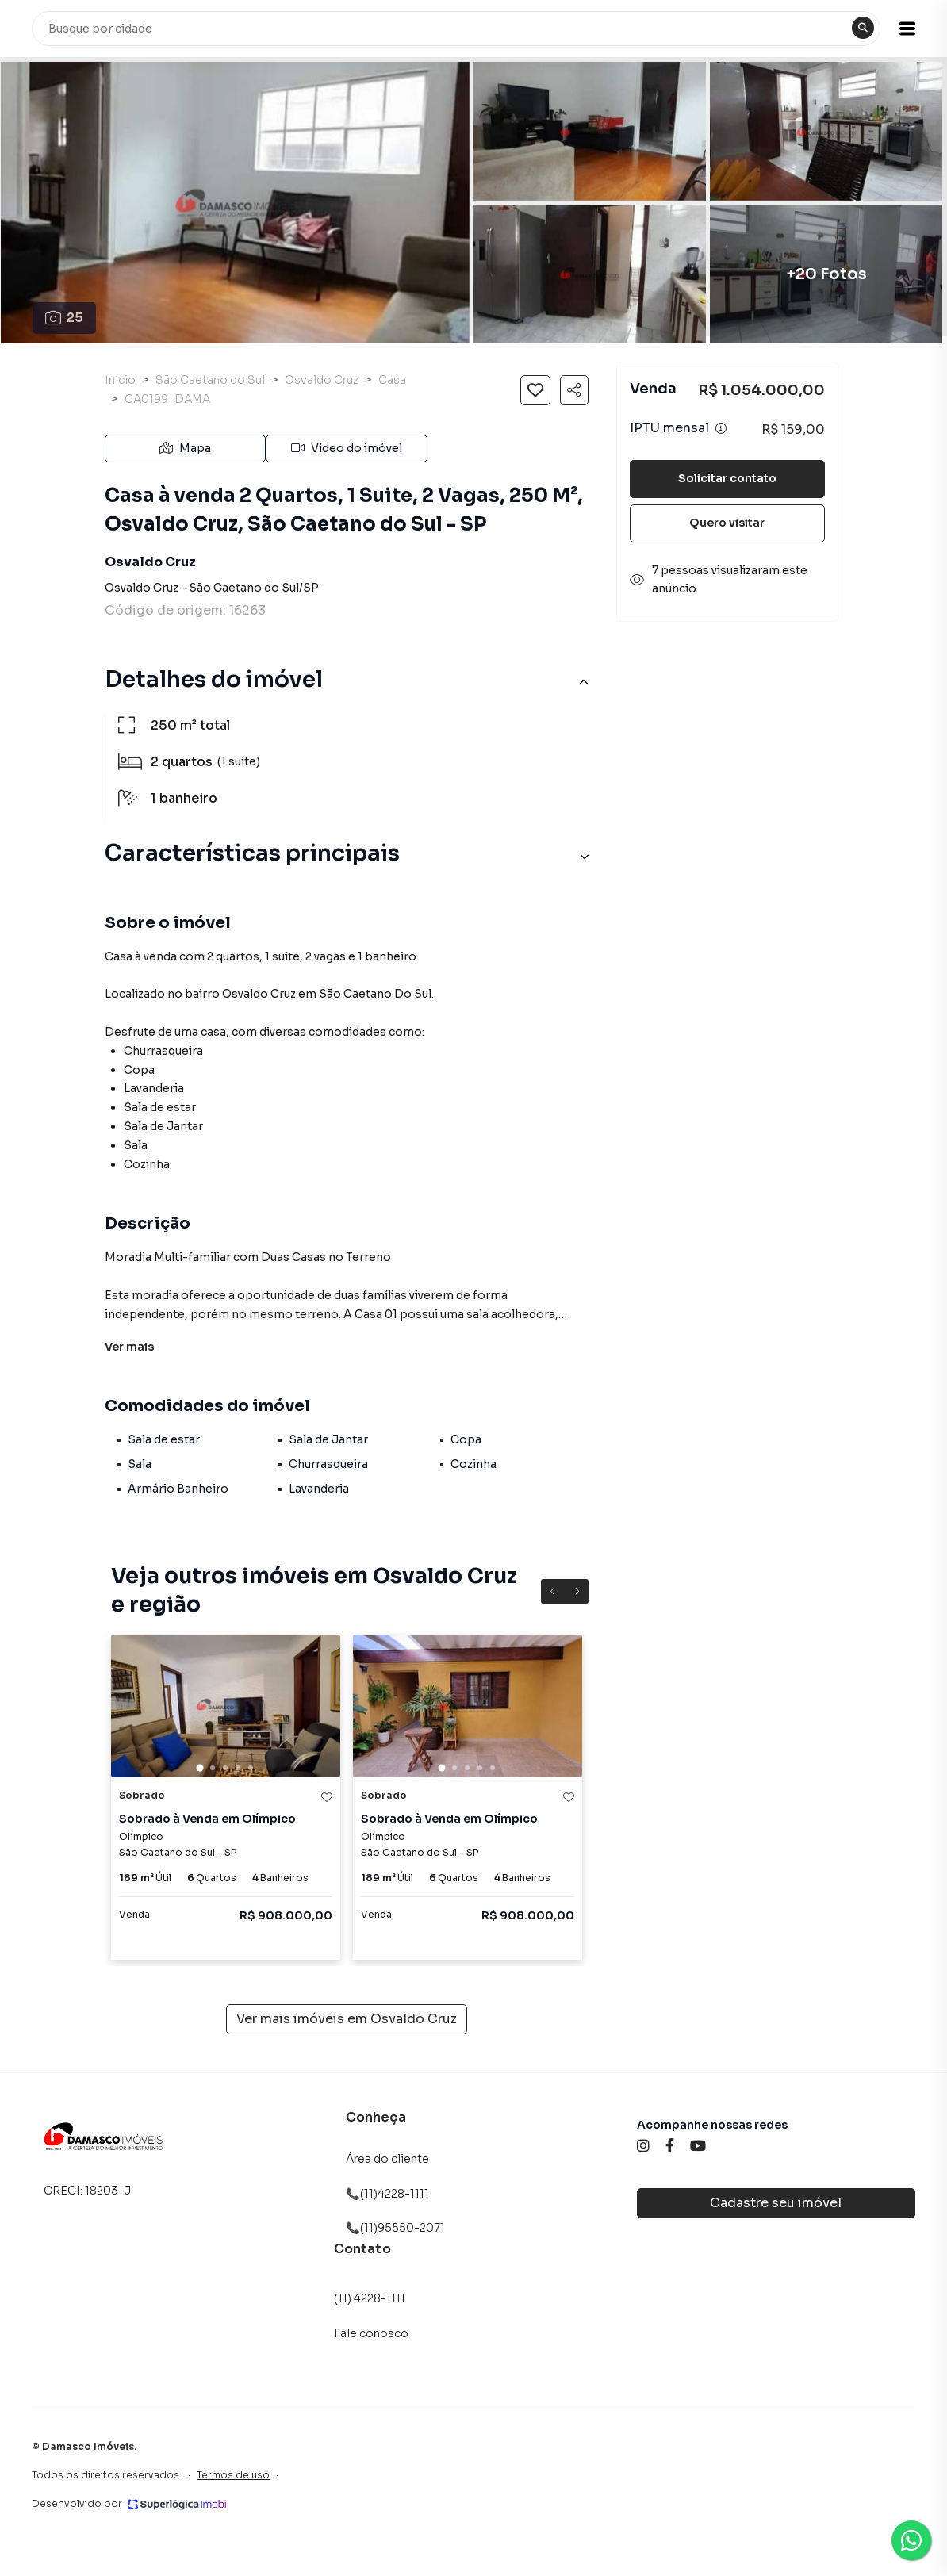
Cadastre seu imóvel (776, 2203)
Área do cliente (387, 2159)
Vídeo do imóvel (346, 448)
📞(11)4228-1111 (387, 2194)
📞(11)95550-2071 (395, 2228)
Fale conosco (371, 2333)
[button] (907, 28)
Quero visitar (727, 523)
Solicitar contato (727, 478)
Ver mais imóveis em (346, 2019)
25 (64, 317)
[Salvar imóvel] (535, 390)
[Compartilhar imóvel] (574, 390)
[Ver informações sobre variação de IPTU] (721, 428)
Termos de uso (233, 2475)
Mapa (185, 448)
